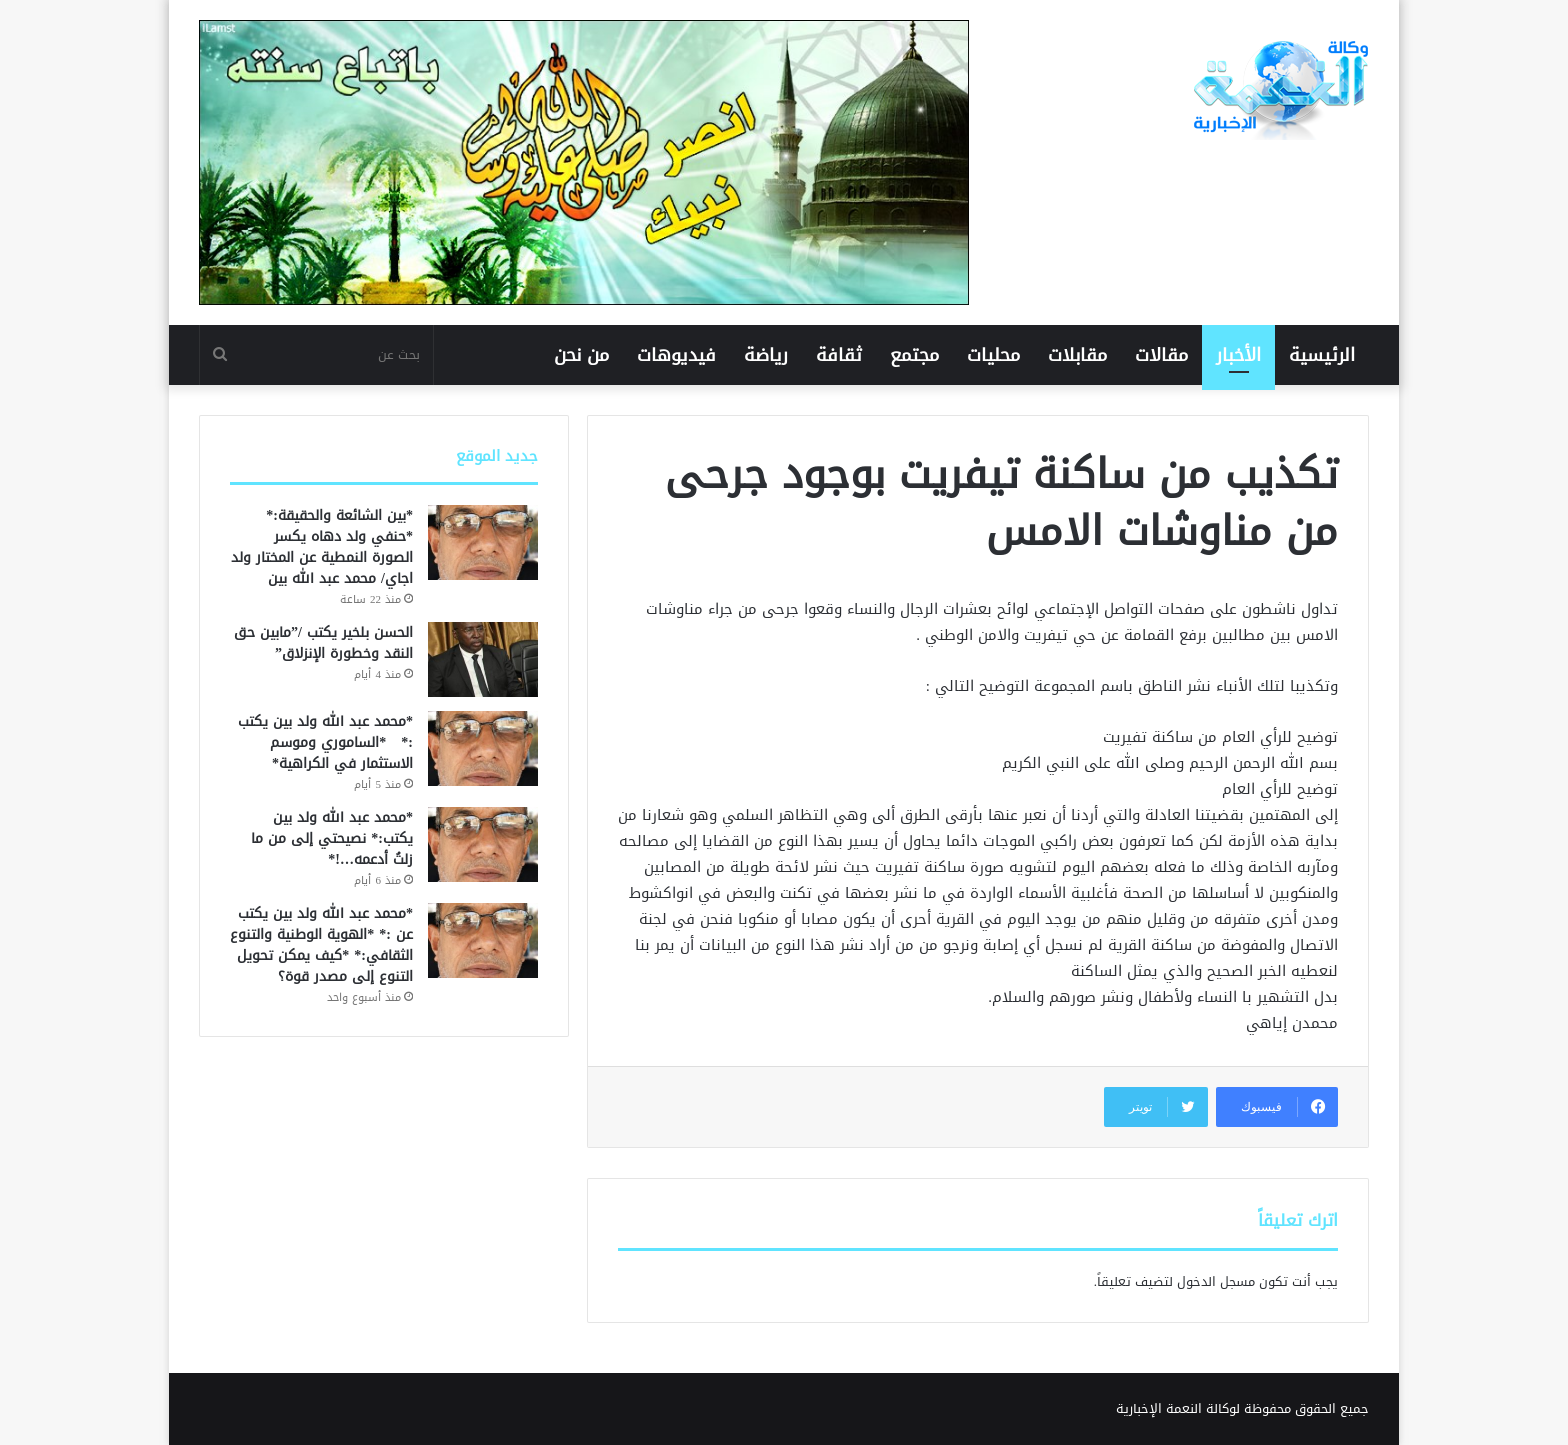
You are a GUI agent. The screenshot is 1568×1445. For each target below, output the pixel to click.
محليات (993, 355)
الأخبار (1238, 355)
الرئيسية (1322, 355)
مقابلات (1077, 355)
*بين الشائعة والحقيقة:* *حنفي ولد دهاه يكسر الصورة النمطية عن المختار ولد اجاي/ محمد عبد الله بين (322, 547)
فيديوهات (676, 355)
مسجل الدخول (1216, 1281)
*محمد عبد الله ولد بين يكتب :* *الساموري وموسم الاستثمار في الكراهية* (325, 742)
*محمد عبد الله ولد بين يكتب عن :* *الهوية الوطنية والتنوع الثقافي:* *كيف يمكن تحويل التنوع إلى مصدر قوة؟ (321, 945)
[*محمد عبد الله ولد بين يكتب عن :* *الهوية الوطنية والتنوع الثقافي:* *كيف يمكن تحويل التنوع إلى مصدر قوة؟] (483, 940)
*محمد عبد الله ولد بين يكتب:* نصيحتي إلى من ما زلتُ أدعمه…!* (332, 838)
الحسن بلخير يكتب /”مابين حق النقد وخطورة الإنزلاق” (323, 643)
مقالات (1161, 355)
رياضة (766, 355)
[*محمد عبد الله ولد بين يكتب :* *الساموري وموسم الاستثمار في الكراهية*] (483, 748)
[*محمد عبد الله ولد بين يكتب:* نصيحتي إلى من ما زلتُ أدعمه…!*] (483, 844)
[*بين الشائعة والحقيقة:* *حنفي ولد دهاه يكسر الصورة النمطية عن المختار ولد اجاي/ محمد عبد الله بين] (483, 542)
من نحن (581, 355)
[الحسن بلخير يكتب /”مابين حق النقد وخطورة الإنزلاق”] (483, 659)
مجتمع (914, 355)
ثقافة (839, 355)
